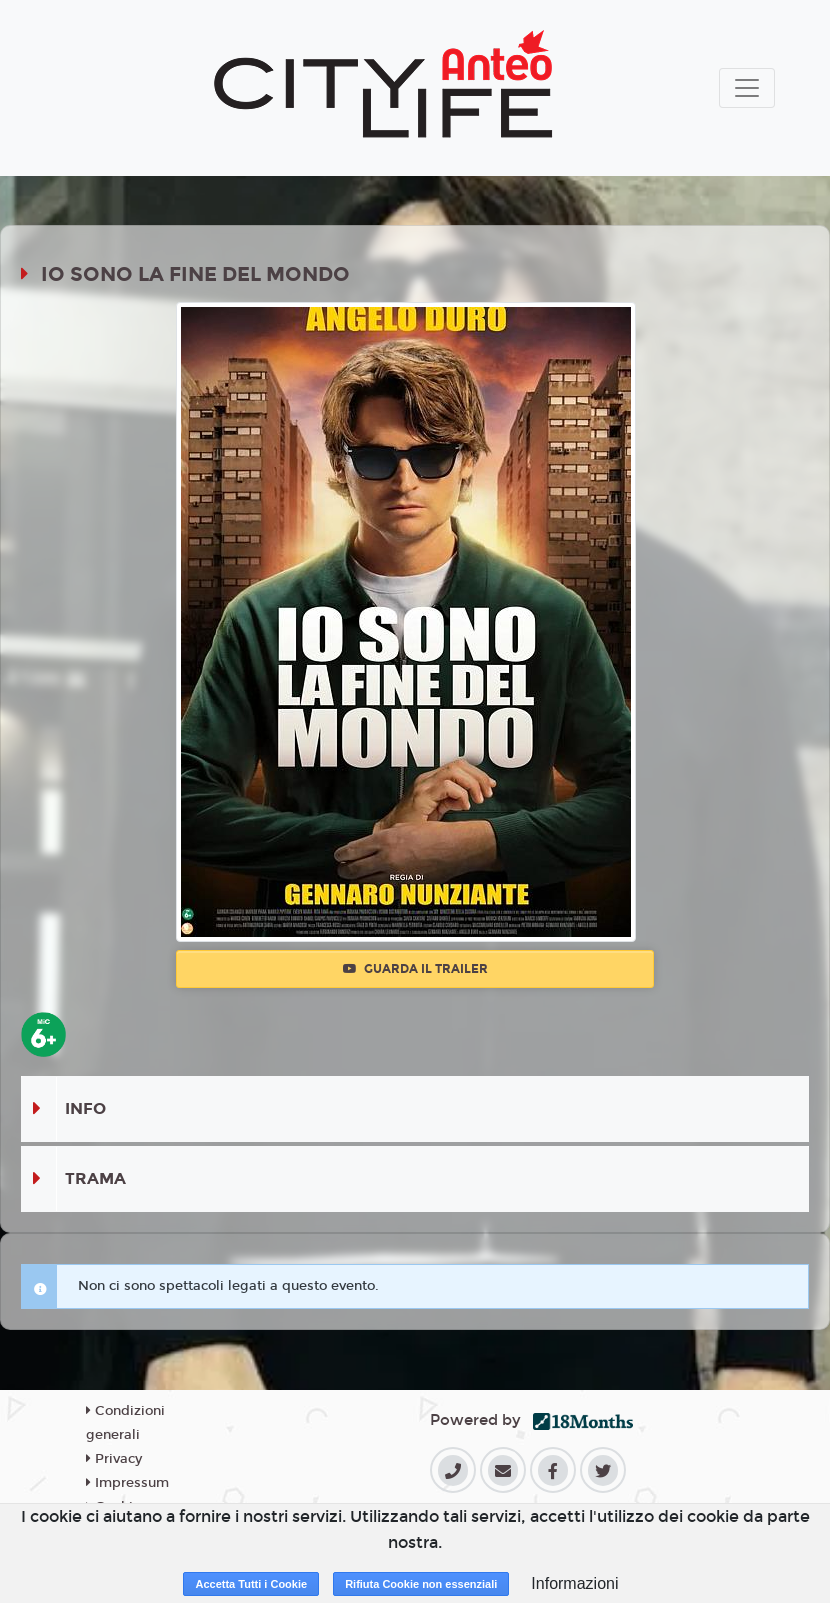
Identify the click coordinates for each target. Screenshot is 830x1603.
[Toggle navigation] (747, 88)
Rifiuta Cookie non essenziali (421, 1584)
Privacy (114, 1459)
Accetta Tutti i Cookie (251, 1584)
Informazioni (574, 1583)
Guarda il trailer (415, 969)
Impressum (127, 1483)
